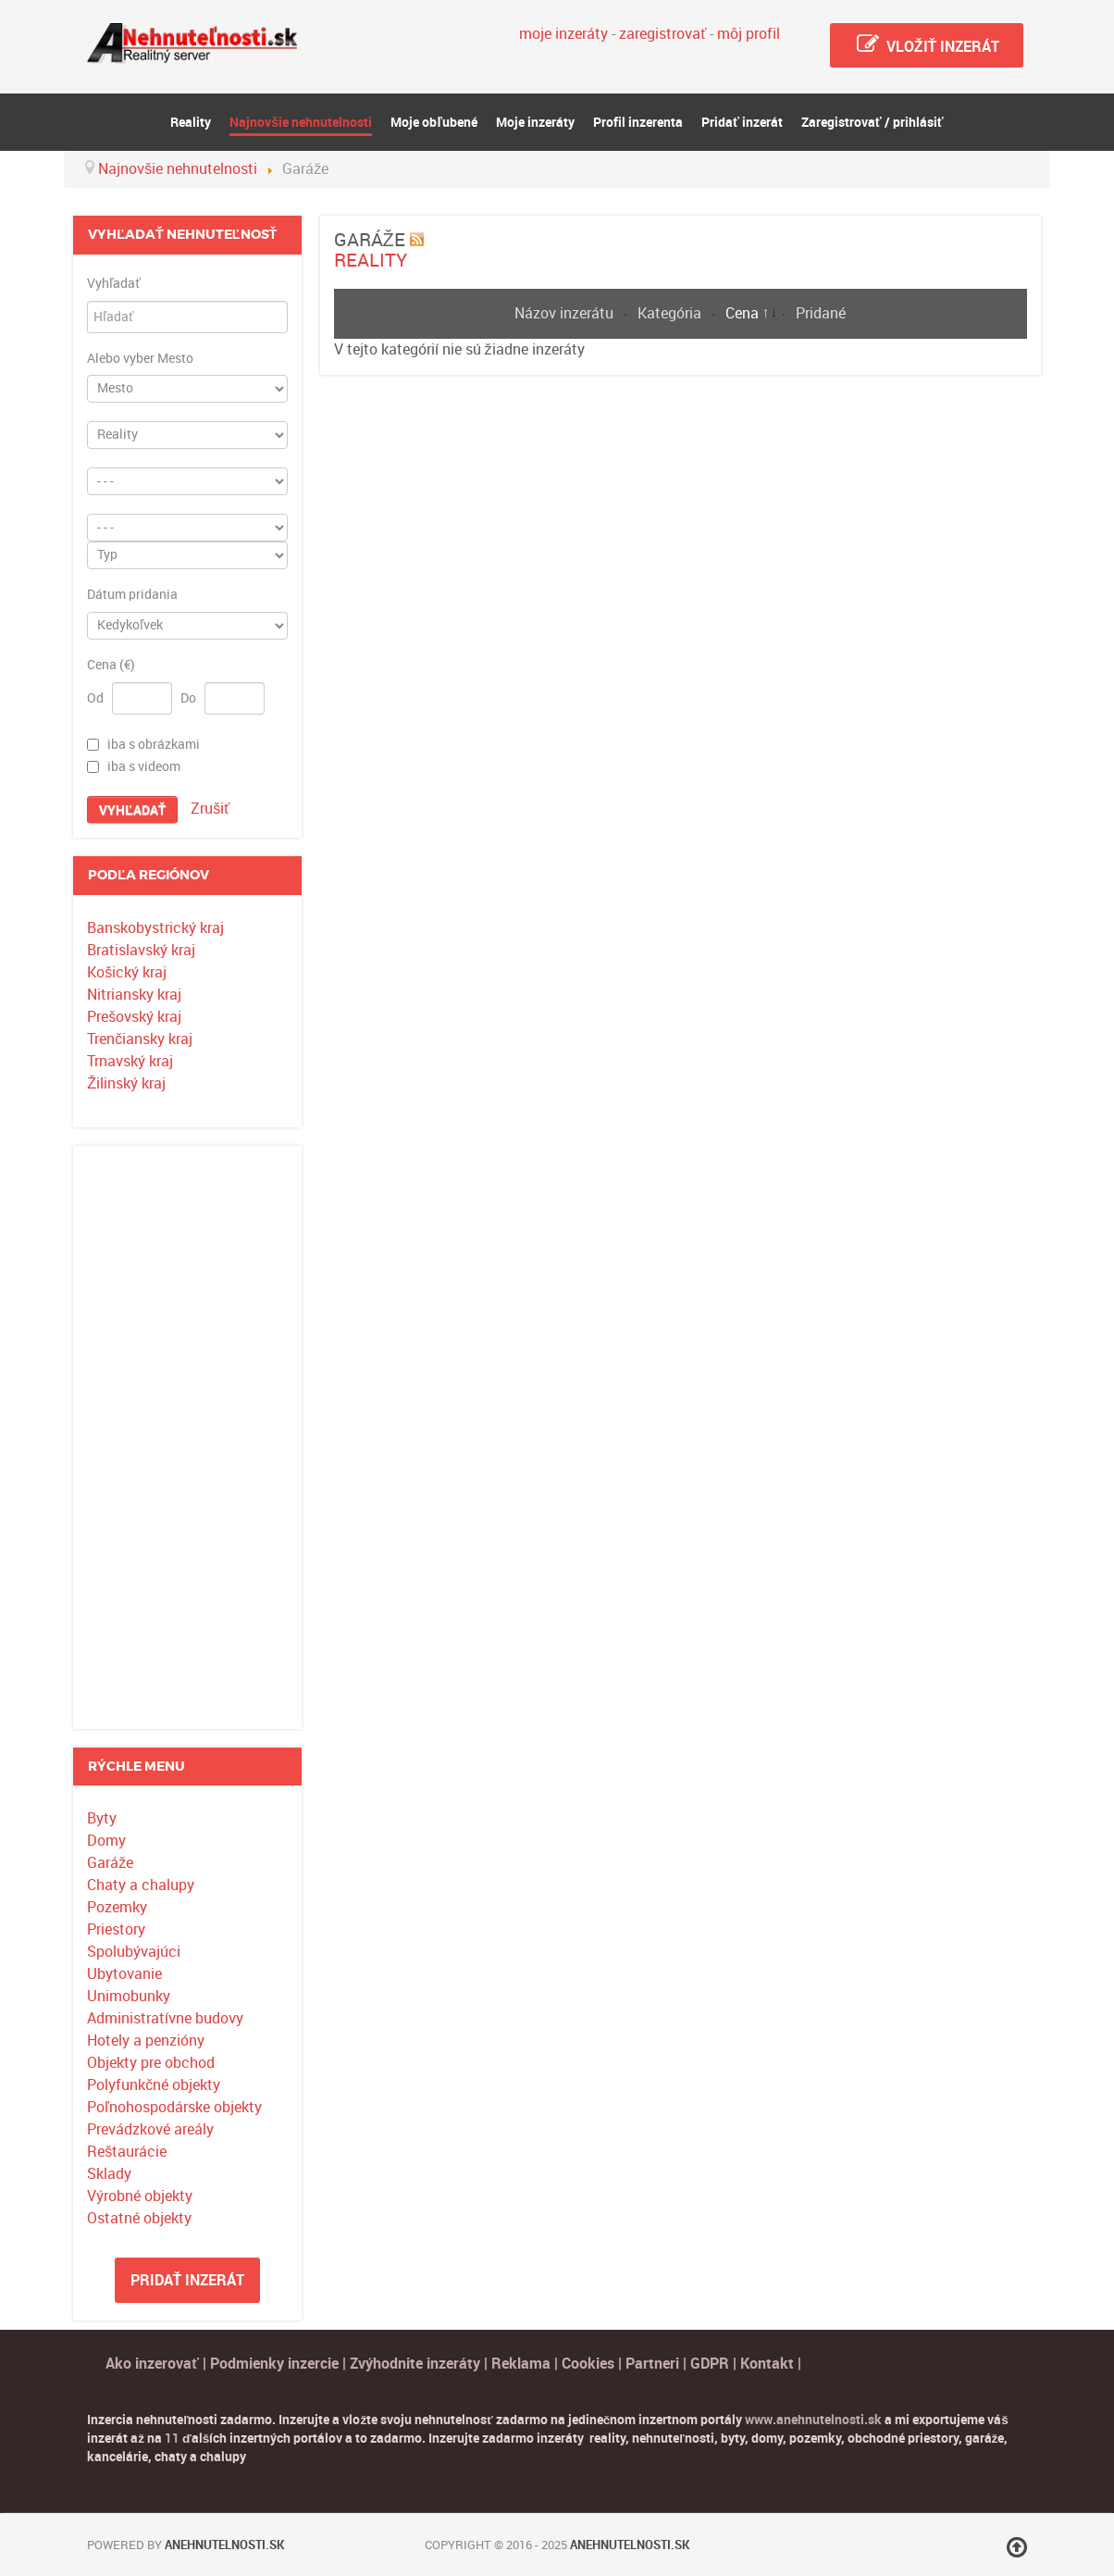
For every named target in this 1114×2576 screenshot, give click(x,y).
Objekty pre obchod (151, 2063)
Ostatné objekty (139, 2218)
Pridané (821, 313)
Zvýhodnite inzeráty (415, 2363)
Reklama (521, 2363)
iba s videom (143, 766)
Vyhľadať (114, 284)
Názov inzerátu (565, 313)
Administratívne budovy (165, 2018)
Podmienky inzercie (274, 2363)
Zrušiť (210, 808)
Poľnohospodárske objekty (174, 2107)
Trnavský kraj (130, 1061)
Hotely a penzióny (145, 2040)
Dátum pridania (132, 595)
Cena (743, 313)
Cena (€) (111, 665)
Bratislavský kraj (141, 950)
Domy (106, 1840)
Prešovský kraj (134, 1017)
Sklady (109, 2174)
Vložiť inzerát (926, 44)
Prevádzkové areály (150, 2129)
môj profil (748, 34)
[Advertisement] (187, 1437)
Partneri (652, 2363)
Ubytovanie (124, 1974)
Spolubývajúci (133, 1951)
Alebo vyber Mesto (140, 359)
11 (172, 2438)
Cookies (590, 2363)
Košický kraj (127, 972)
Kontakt (767, 2363)
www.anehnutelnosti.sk (813, 2419)
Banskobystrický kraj (155, 928)
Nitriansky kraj (134, 994)
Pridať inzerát (187, 2280)
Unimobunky (128, 1996)
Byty (102, 1818)
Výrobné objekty (139, 2196)
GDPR (709, 2363)
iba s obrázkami (153, 744)
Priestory (116, 1929)
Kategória (671, 313)
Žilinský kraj (126, 1083)
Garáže (110, 1863)
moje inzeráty (563, 34)
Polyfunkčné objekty (153, 2085)
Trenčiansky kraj (139, 1039)
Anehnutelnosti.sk (224, 2545)
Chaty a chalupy (140, 1885)
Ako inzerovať (154, 2363)
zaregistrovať (662, 34)
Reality (370, 260)
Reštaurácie (127, 2151)
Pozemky (117, 1907)
